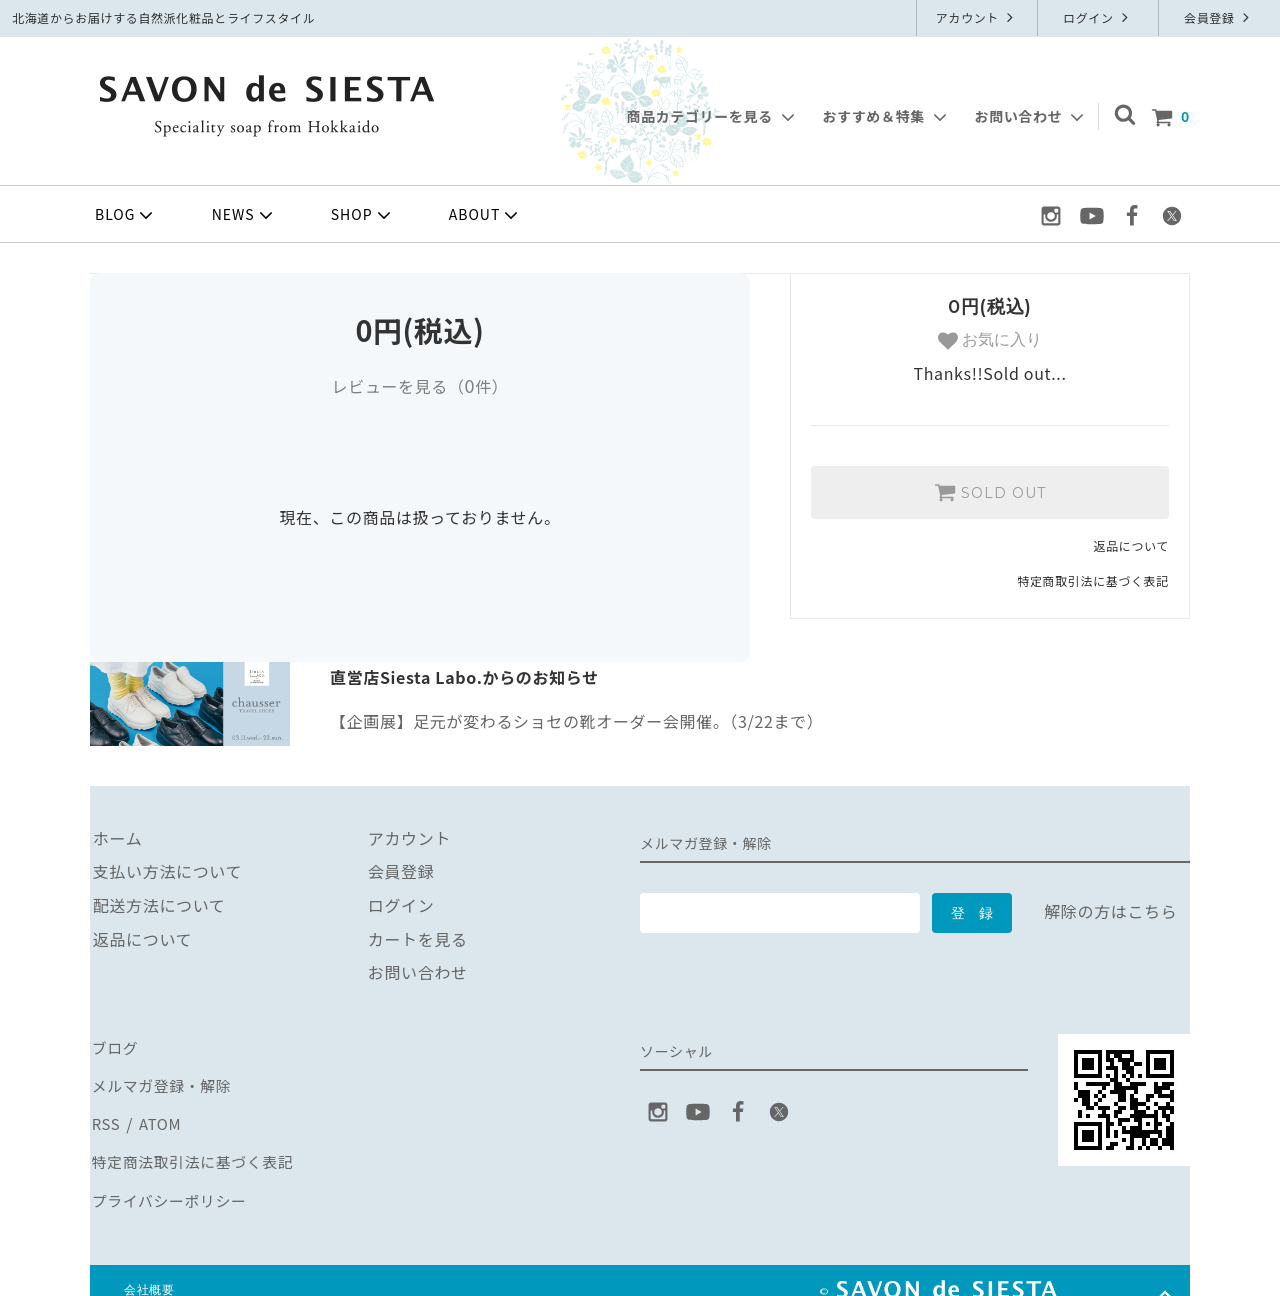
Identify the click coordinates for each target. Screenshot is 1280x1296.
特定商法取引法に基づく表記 (198, 1147)
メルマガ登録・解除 (165, 1080)
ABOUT (486, 215)
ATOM (158, 1113)
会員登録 (1219, 17)
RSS (105, 1113)
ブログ (115, 1046)
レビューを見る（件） (419, 386)
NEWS (244, 215)
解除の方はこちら (1110, 911)
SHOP (363, 215)
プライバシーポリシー (173, 1181)
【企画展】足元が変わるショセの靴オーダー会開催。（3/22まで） (576, 721)
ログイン (1098, 17)
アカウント (977, 17)
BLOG (126, 215)
